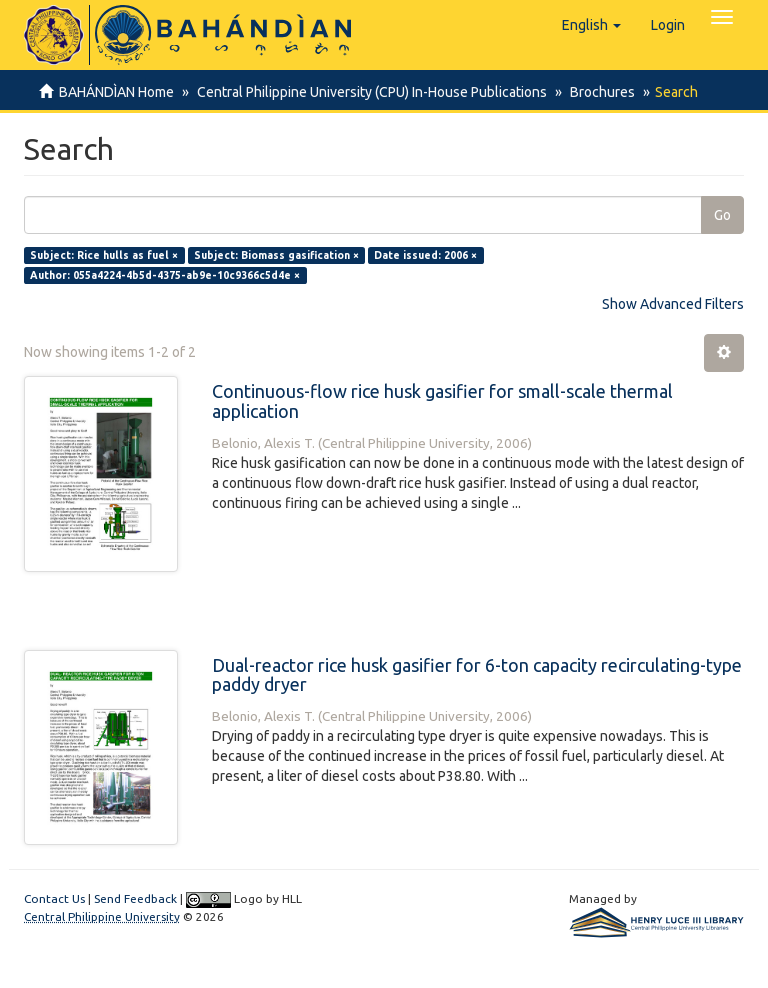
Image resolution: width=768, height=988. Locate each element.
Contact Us (54, 898)
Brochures (596, 92)
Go (722, 215)
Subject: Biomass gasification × (276, 255)
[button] (591, 25)
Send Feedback (135, 898)
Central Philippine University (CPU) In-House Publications (369, 92)
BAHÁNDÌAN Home (116, 92)
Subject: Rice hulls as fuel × (104, 255)
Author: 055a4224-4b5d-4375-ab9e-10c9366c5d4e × (165, 275)
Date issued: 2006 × (425, 255)
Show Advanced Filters (673, 304)
